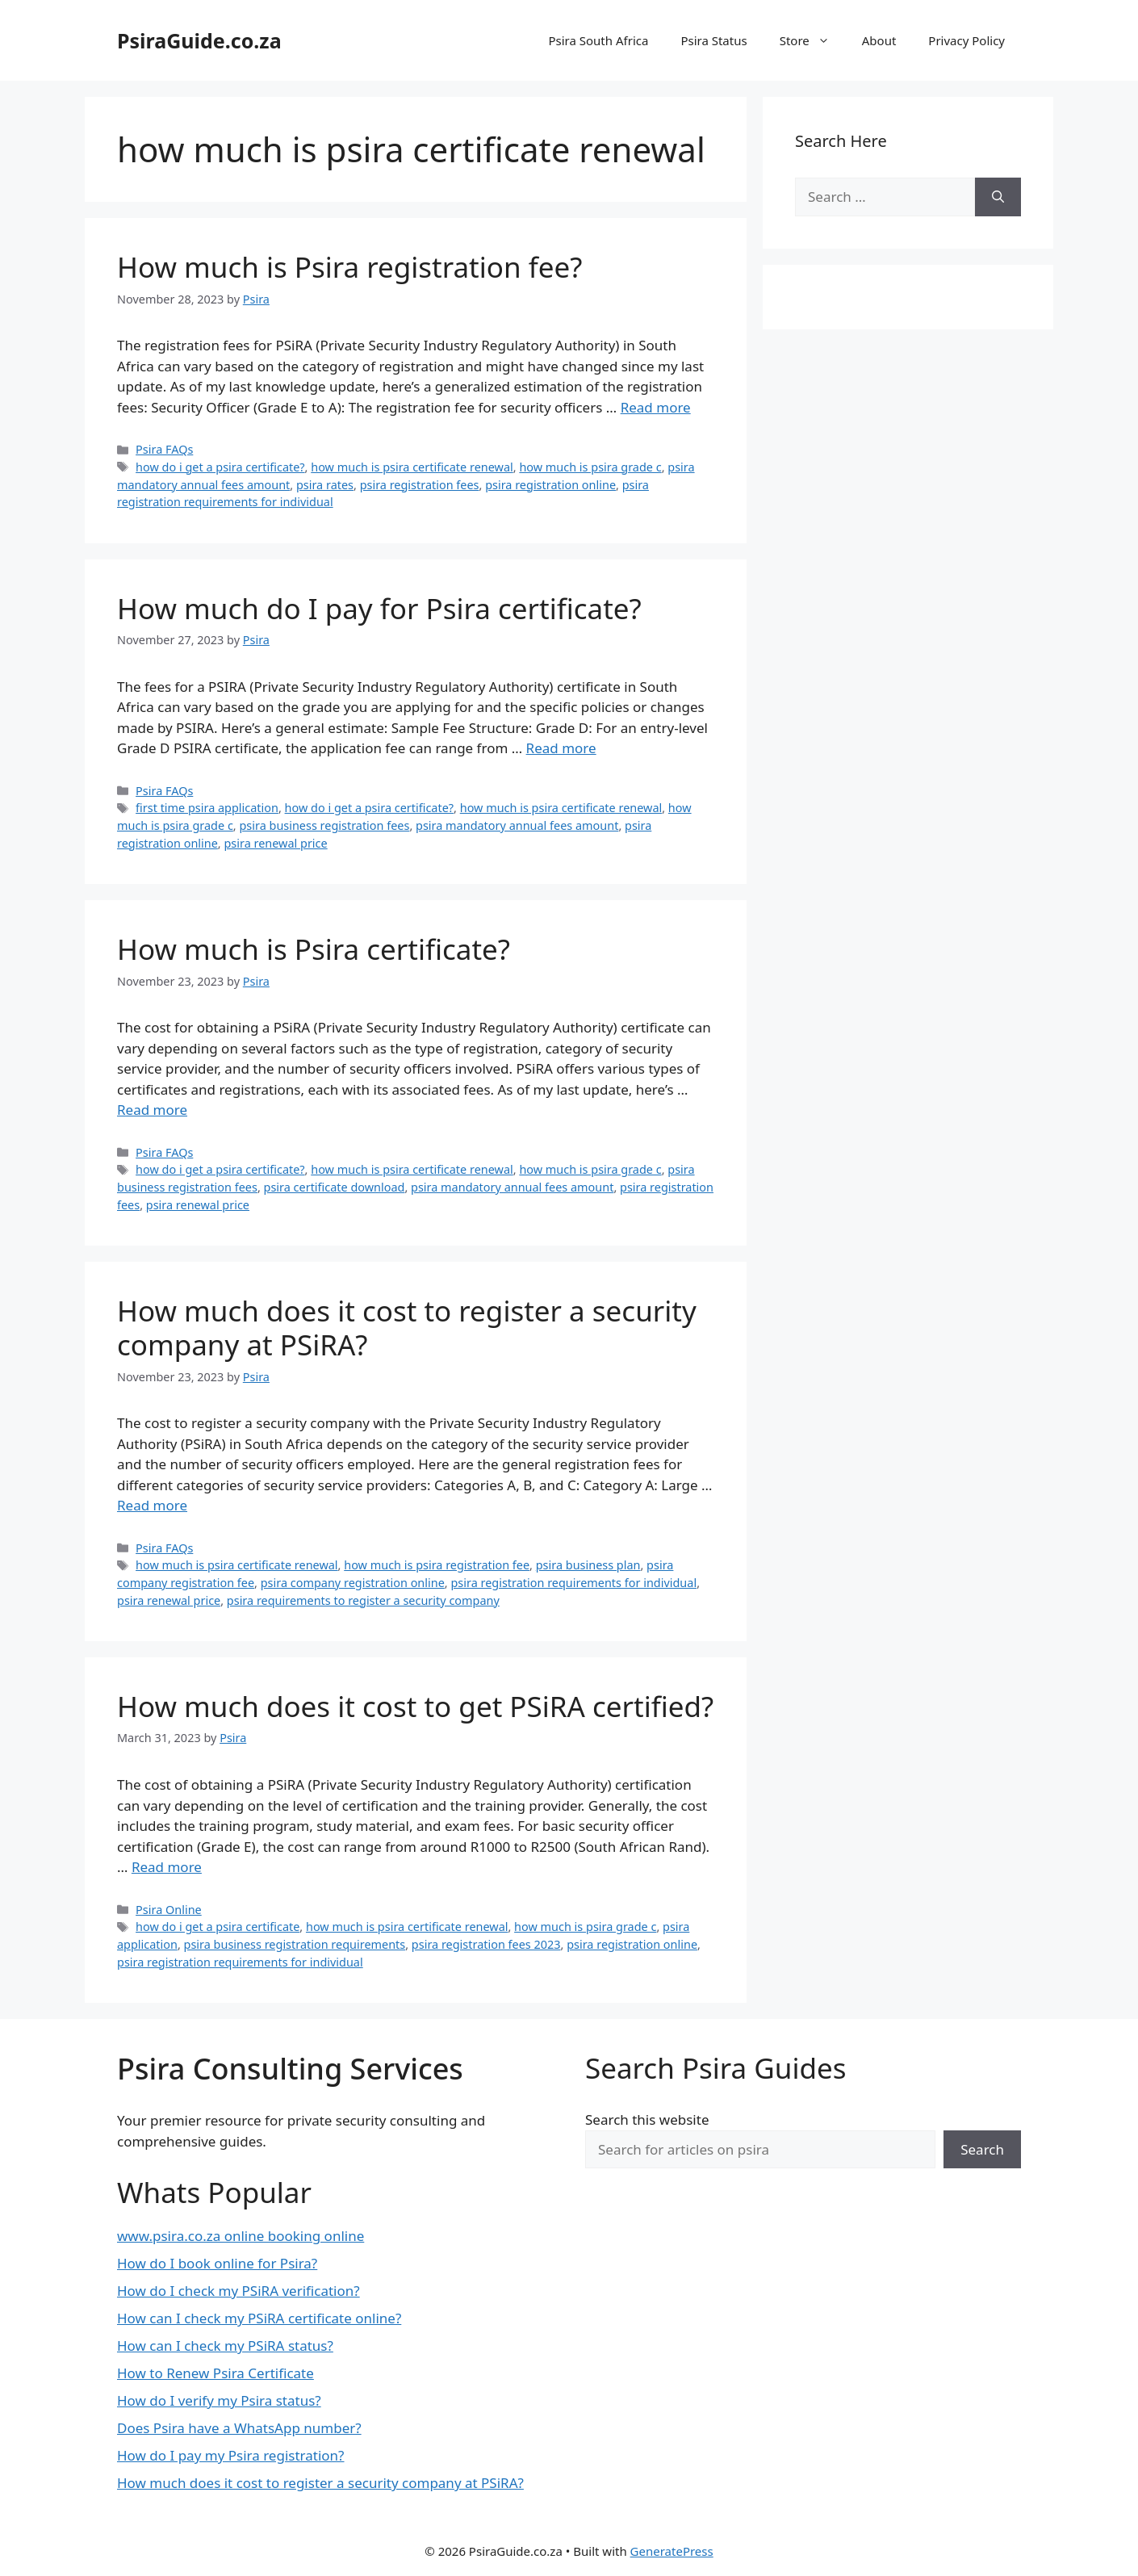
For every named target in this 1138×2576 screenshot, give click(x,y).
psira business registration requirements (295, 1944)
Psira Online (169, 1909)
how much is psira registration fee (436, 1565)
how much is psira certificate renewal (412, 467)
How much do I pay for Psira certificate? (379, 608)
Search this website (647, 2119)
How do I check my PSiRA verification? (238, 2290)
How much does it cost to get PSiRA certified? (415, 1706)
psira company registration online (353, 1582)
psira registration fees (419, 484)
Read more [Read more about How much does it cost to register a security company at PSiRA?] (152, 1505)
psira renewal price (275, 843)
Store (813, 40)
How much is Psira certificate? (313, 949)
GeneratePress (671, 2551)
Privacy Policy (966, 40)
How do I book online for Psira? (217, 2263)
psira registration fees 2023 (486, 1944)
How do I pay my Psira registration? (231, 2455)
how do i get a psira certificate (217, 1926)
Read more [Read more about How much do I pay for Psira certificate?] (561, 748)
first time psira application (207, 807)
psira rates (325, 484)
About (879, 40)
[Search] (998, 197)
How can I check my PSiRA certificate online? (259, 2318)
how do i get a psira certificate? (220, 467)
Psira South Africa (598, 40)
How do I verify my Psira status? (219, 2400)
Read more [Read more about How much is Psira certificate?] (152, 1109)
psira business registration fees (324, 825)
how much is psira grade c (590, 467)
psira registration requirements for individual (573, 1582)
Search (982, 2149)
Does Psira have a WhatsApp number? (239, 2428)
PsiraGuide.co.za (199, 40)
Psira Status (713, 40)
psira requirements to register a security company (363, 1600)
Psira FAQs (164, 449)
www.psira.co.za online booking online (240, 2235)
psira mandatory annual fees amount (517, 825)
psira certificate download (334, 1187)
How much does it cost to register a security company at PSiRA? (407, 1327)
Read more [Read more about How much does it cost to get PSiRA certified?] (167, 1867)
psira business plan (588, 1565)
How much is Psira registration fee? (349, 267)
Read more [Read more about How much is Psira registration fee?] (656, 407)
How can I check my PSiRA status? (225, 2345)
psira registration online (550, 484)
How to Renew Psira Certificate (215, 2373)
